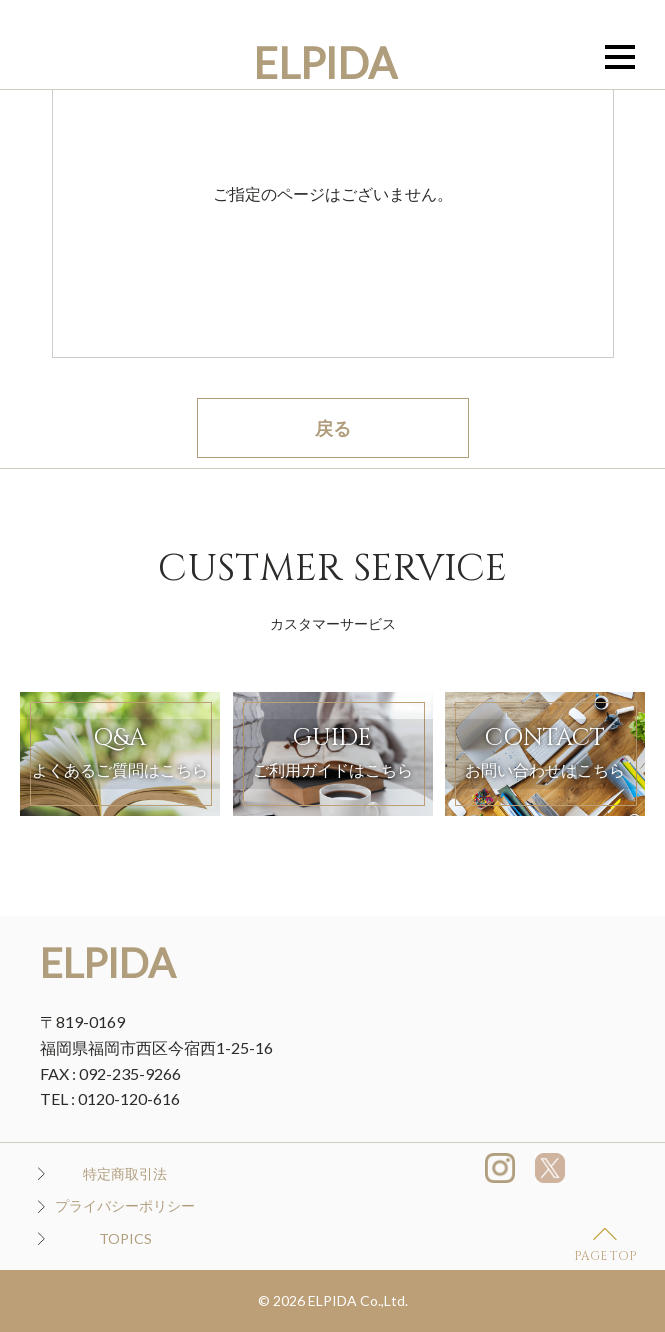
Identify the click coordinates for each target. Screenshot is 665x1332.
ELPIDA (325, 63)
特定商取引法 (125, 1173)
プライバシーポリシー (125, 1205)
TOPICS (125, 1238)
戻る (333, 428)
